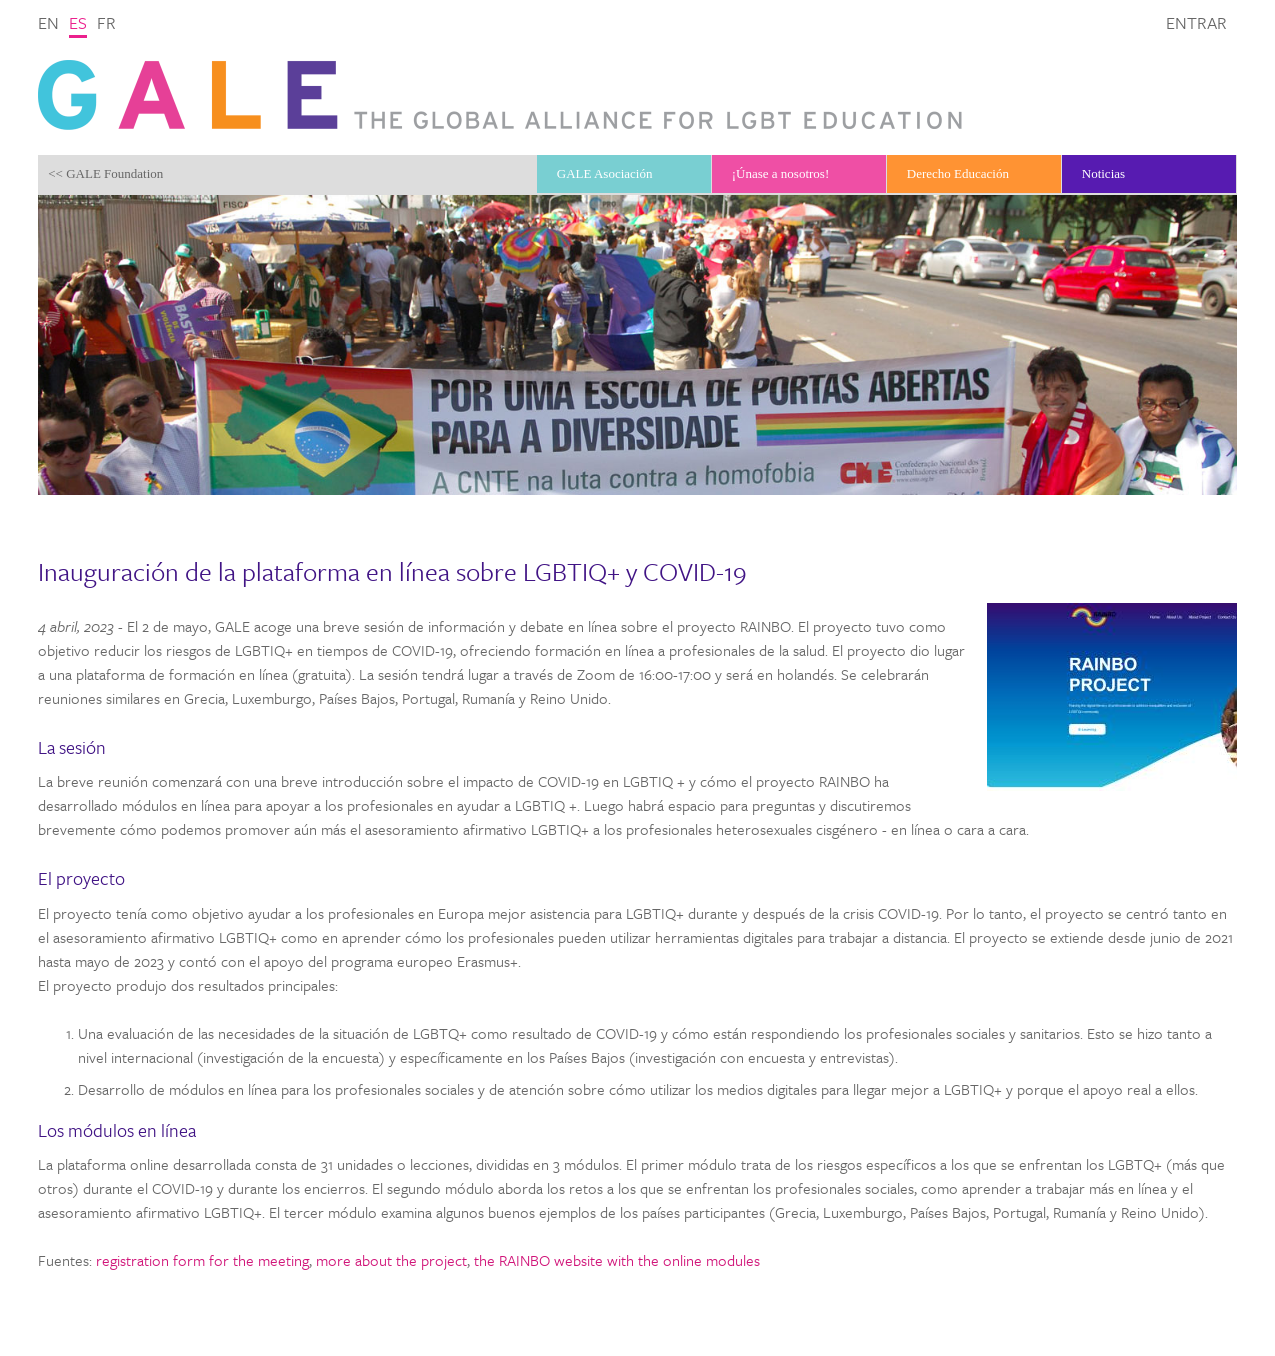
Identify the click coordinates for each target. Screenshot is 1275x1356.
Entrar (1196, 22)
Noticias (1103, 173)
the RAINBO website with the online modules (617, 1260)
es (78, 22)
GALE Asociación (605, 173)
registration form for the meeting (202, 1260)
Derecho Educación (958, 173)
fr (106, 22)
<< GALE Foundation (105, 173)
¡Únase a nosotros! (780, 173)
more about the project (391, 1260)
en (48, 22)
